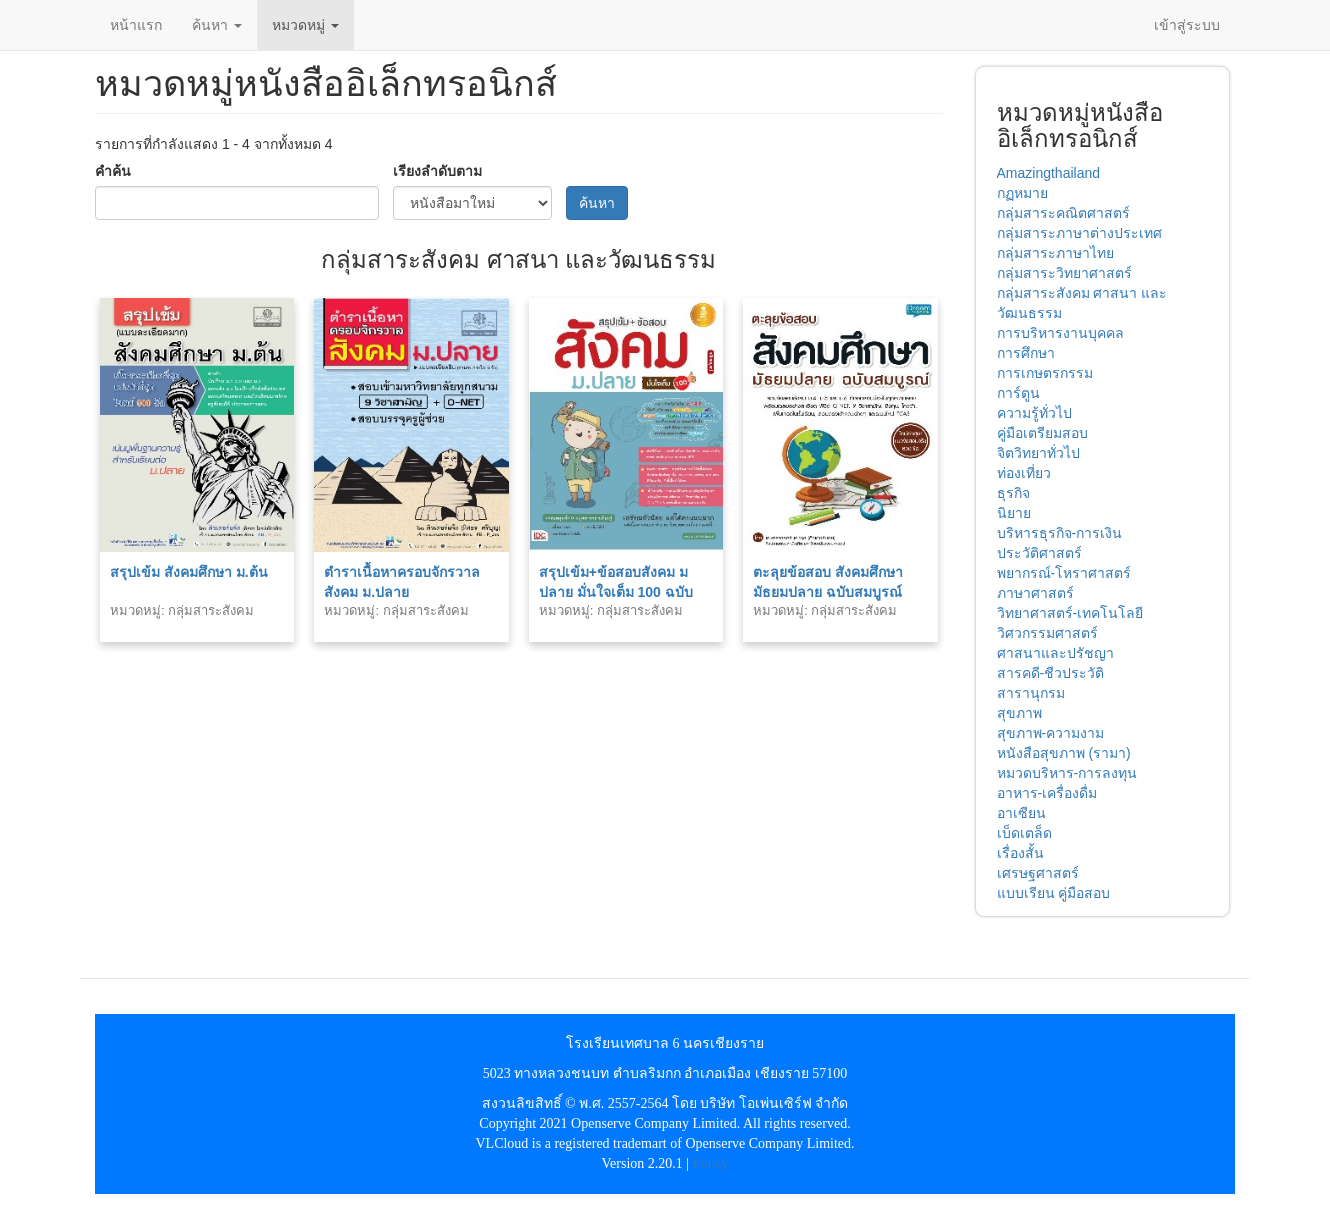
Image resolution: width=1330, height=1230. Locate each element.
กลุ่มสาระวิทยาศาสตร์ (1064, 273)
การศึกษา (1026, 353)
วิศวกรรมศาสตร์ (1047, 633)
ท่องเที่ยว (1024, 473)
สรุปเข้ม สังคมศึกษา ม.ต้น (189, 572)
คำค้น (113, 171)
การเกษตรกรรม (1045, 373)
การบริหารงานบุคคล (1060, 333)
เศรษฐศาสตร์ (1038, 873)
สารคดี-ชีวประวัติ (1051, 673)
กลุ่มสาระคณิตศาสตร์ (1063, 213)
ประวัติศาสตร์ (1039, 553)
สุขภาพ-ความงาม (1051, 733)
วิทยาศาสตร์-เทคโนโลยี (1070, 613)
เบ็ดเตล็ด (1024, 833)
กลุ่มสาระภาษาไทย (1055, 253)
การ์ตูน (1018, 393)
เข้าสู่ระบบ (1187, 25)
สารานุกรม (1031, 693)
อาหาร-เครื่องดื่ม (1047, 793)
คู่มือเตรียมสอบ (1042, 433)
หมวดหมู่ (305, 25)
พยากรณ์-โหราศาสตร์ (1064, 573)
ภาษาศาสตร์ (1035, 593)
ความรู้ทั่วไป (1034, 413)
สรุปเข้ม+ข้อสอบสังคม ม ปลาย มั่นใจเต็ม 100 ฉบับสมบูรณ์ (616, 592)
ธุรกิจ (1013, 493)
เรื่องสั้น (1020, 853)
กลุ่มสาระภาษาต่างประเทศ (1079, 233)
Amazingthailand (1049, 173)
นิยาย (1014, 513)
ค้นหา (217, 25)
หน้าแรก (136, 25)
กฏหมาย (1022, 193)
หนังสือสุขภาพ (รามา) (1064, 753)
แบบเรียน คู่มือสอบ (1054, 893)
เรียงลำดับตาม (437, 171)
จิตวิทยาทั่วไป (1038, 453)
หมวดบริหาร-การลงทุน (1067, 773)
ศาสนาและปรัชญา (1055, 653)
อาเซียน (1021, 813)
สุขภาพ (1019, 713)
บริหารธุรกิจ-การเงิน (1060, 533)
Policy (711, 1163)
